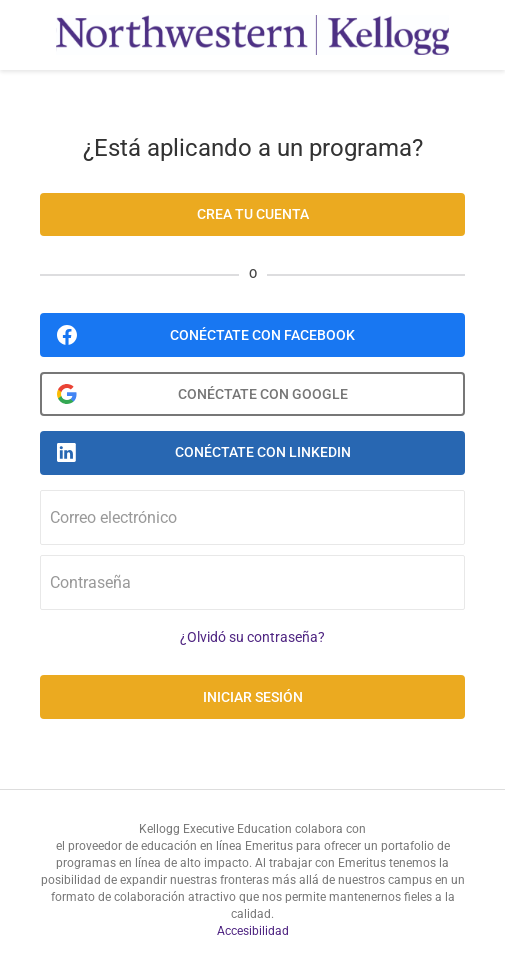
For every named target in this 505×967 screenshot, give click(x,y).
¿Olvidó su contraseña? (252, 637)
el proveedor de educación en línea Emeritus (174, 846)
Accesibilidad (253, 931)
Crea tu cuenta (253, 214)
